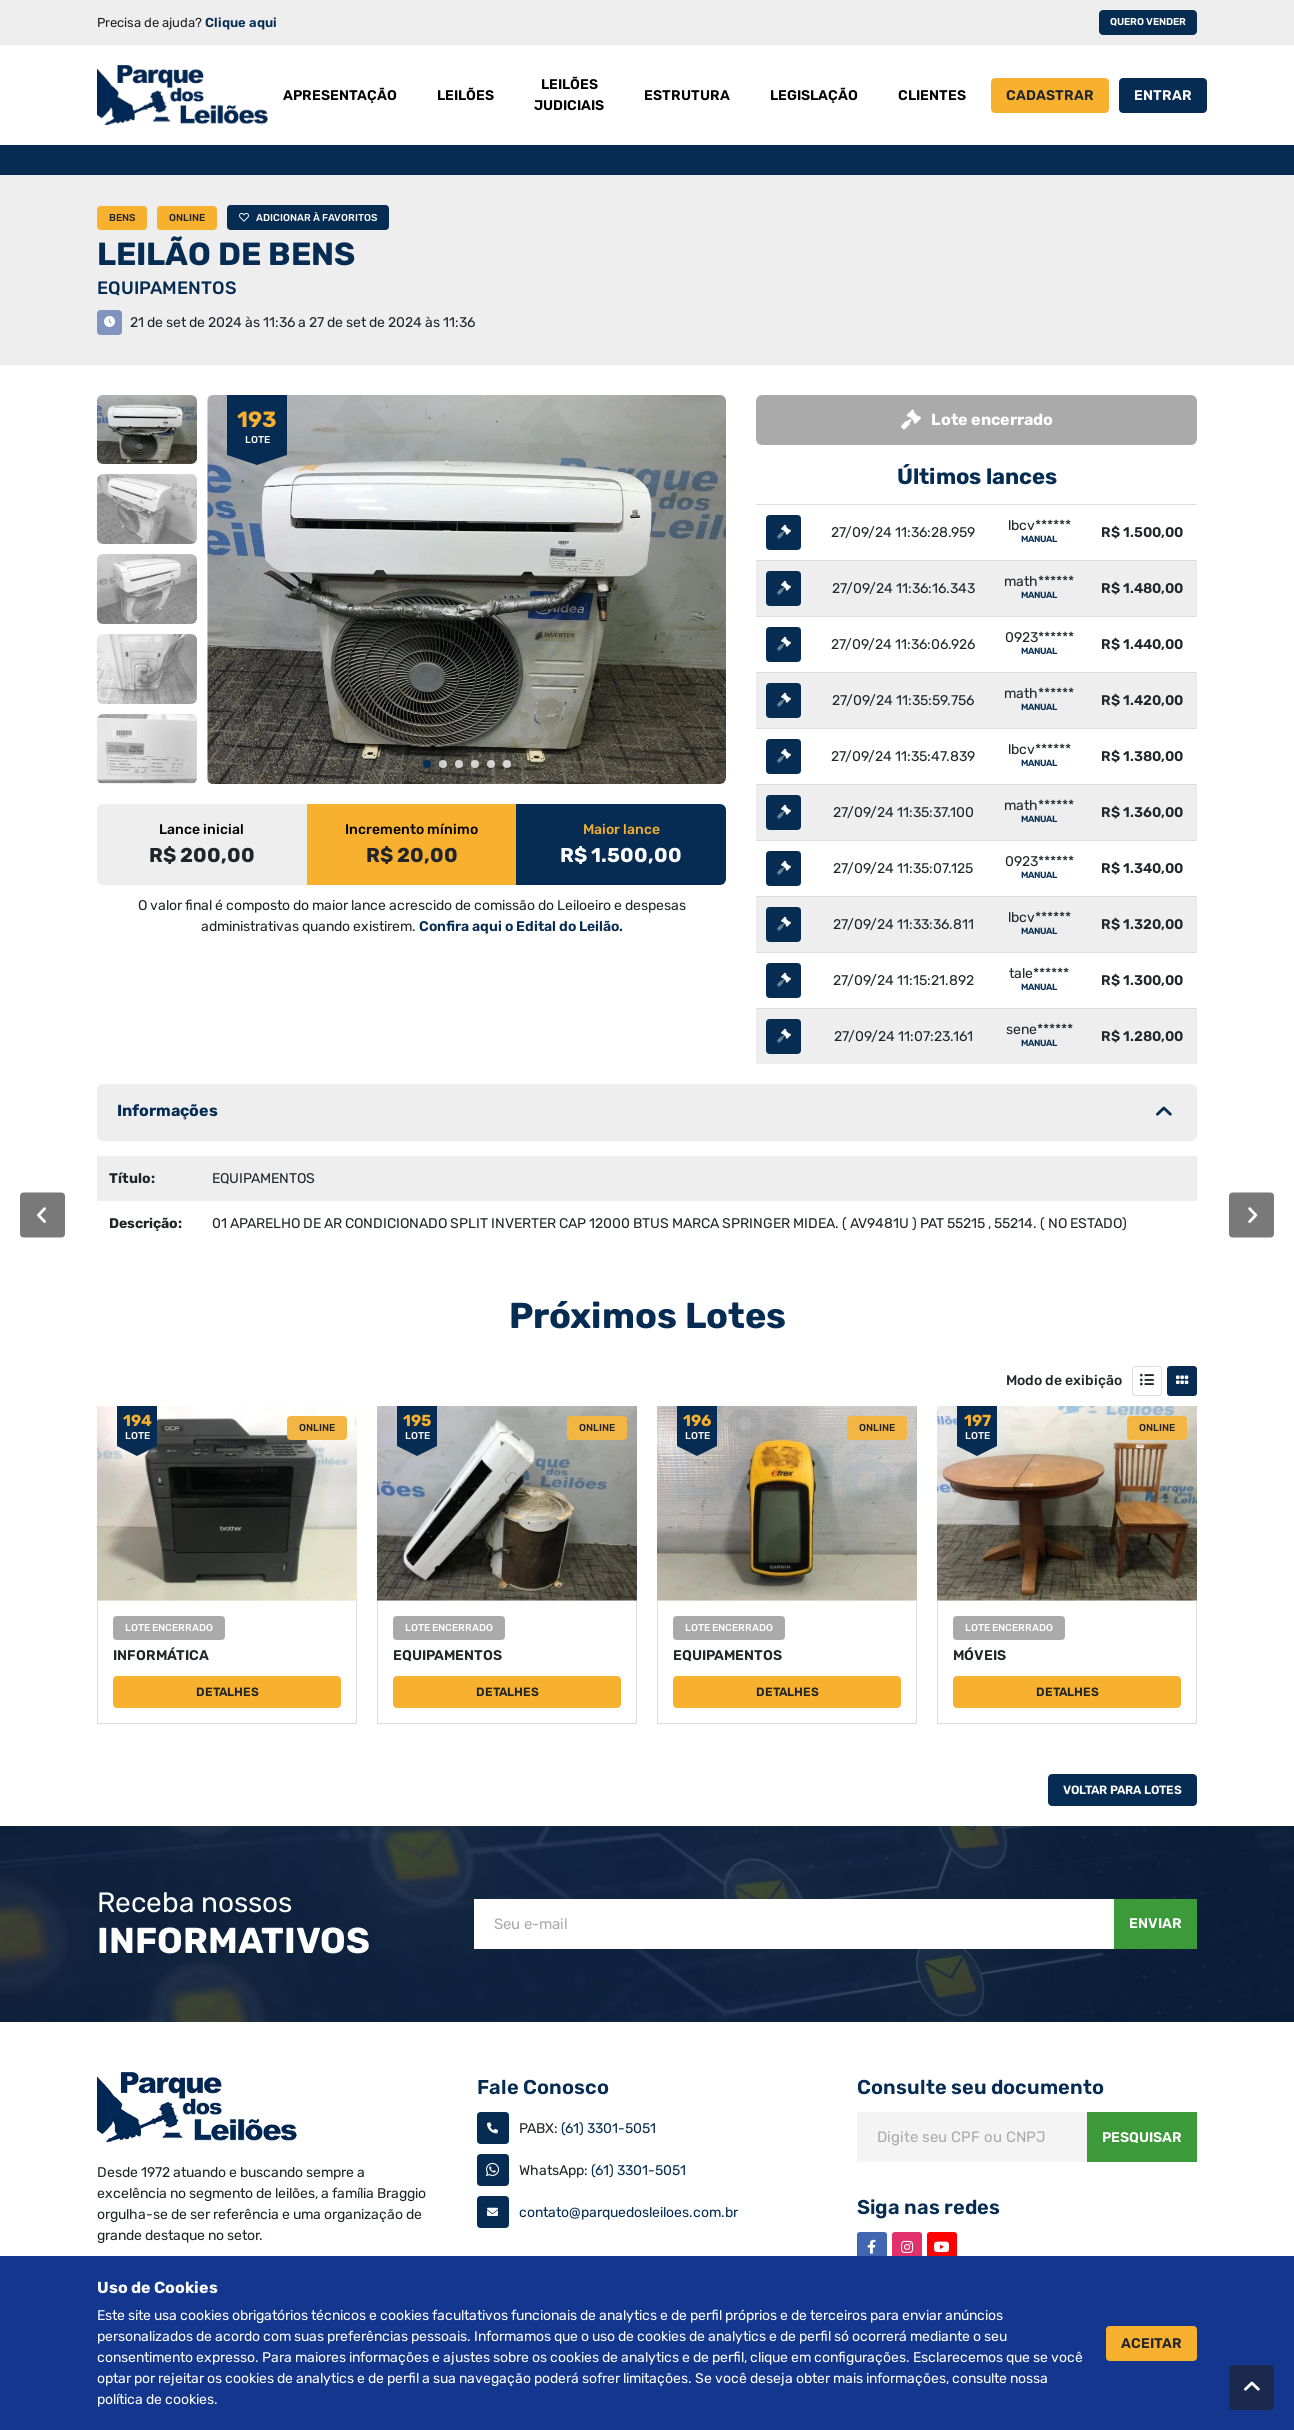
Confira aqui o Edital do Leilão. (521, 926)
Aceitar (1151, 2343)
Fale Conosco (543, 2087)
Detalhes (227, 1692)
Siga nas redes (928, 2207)
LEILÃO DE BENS (226, 254)
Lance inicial (201, 829)
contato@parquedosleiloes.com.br (628, 2212)
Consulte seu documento (980, 2087)
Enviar (1155, 1923)
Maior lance (621, 829)
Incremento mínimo (411, 829)
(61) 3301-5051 (608, 2128)
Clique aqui (241, 22)
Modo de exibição (1064, 1380)
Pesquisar (1142, 2137)
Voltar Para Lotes (1122, 1790)
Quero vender (1148, 22)
